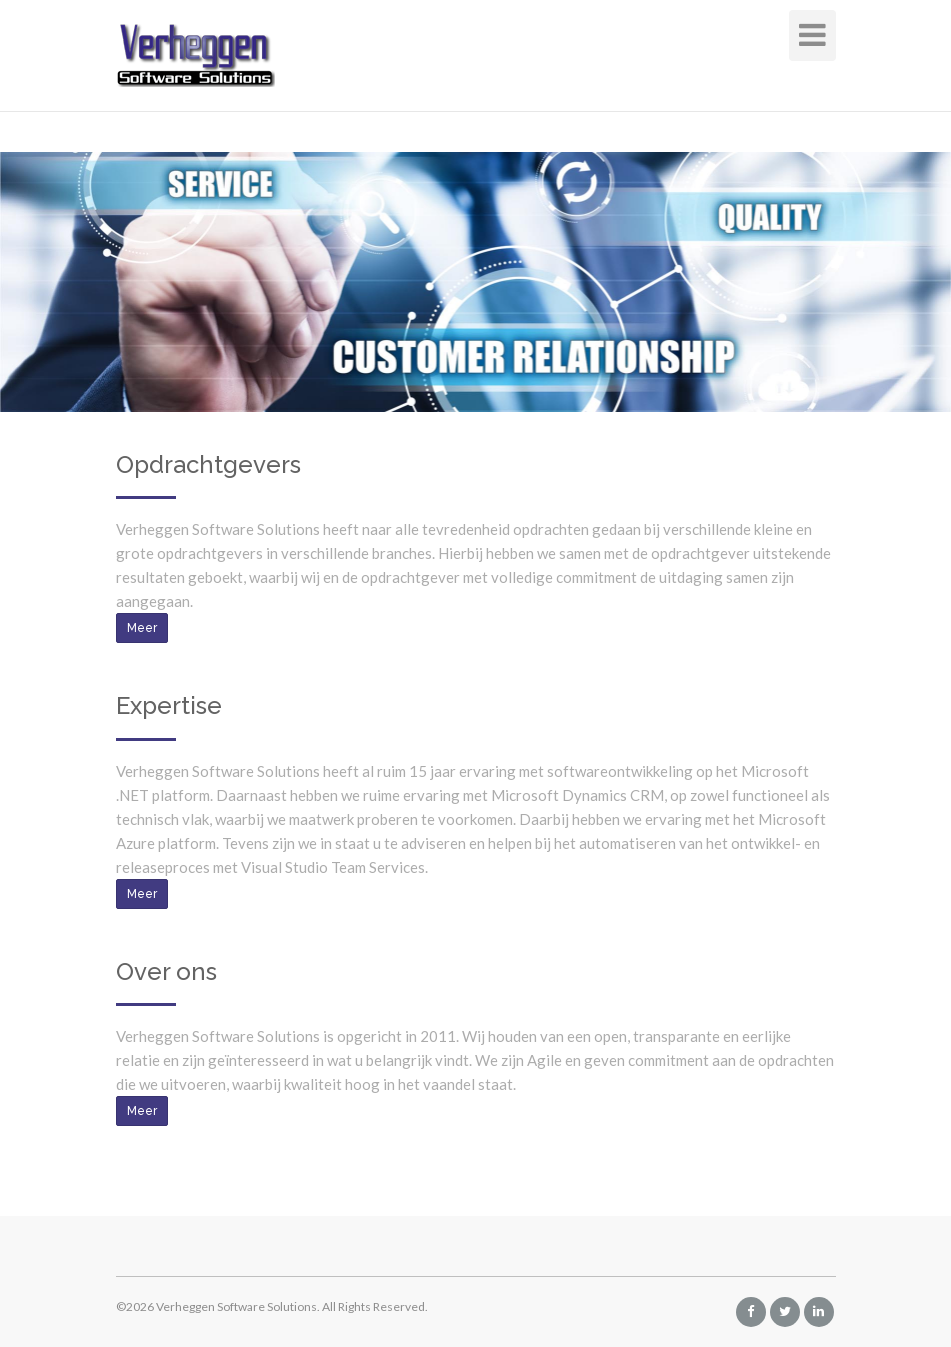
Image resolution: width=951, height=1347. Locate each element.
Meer (142, 628)
